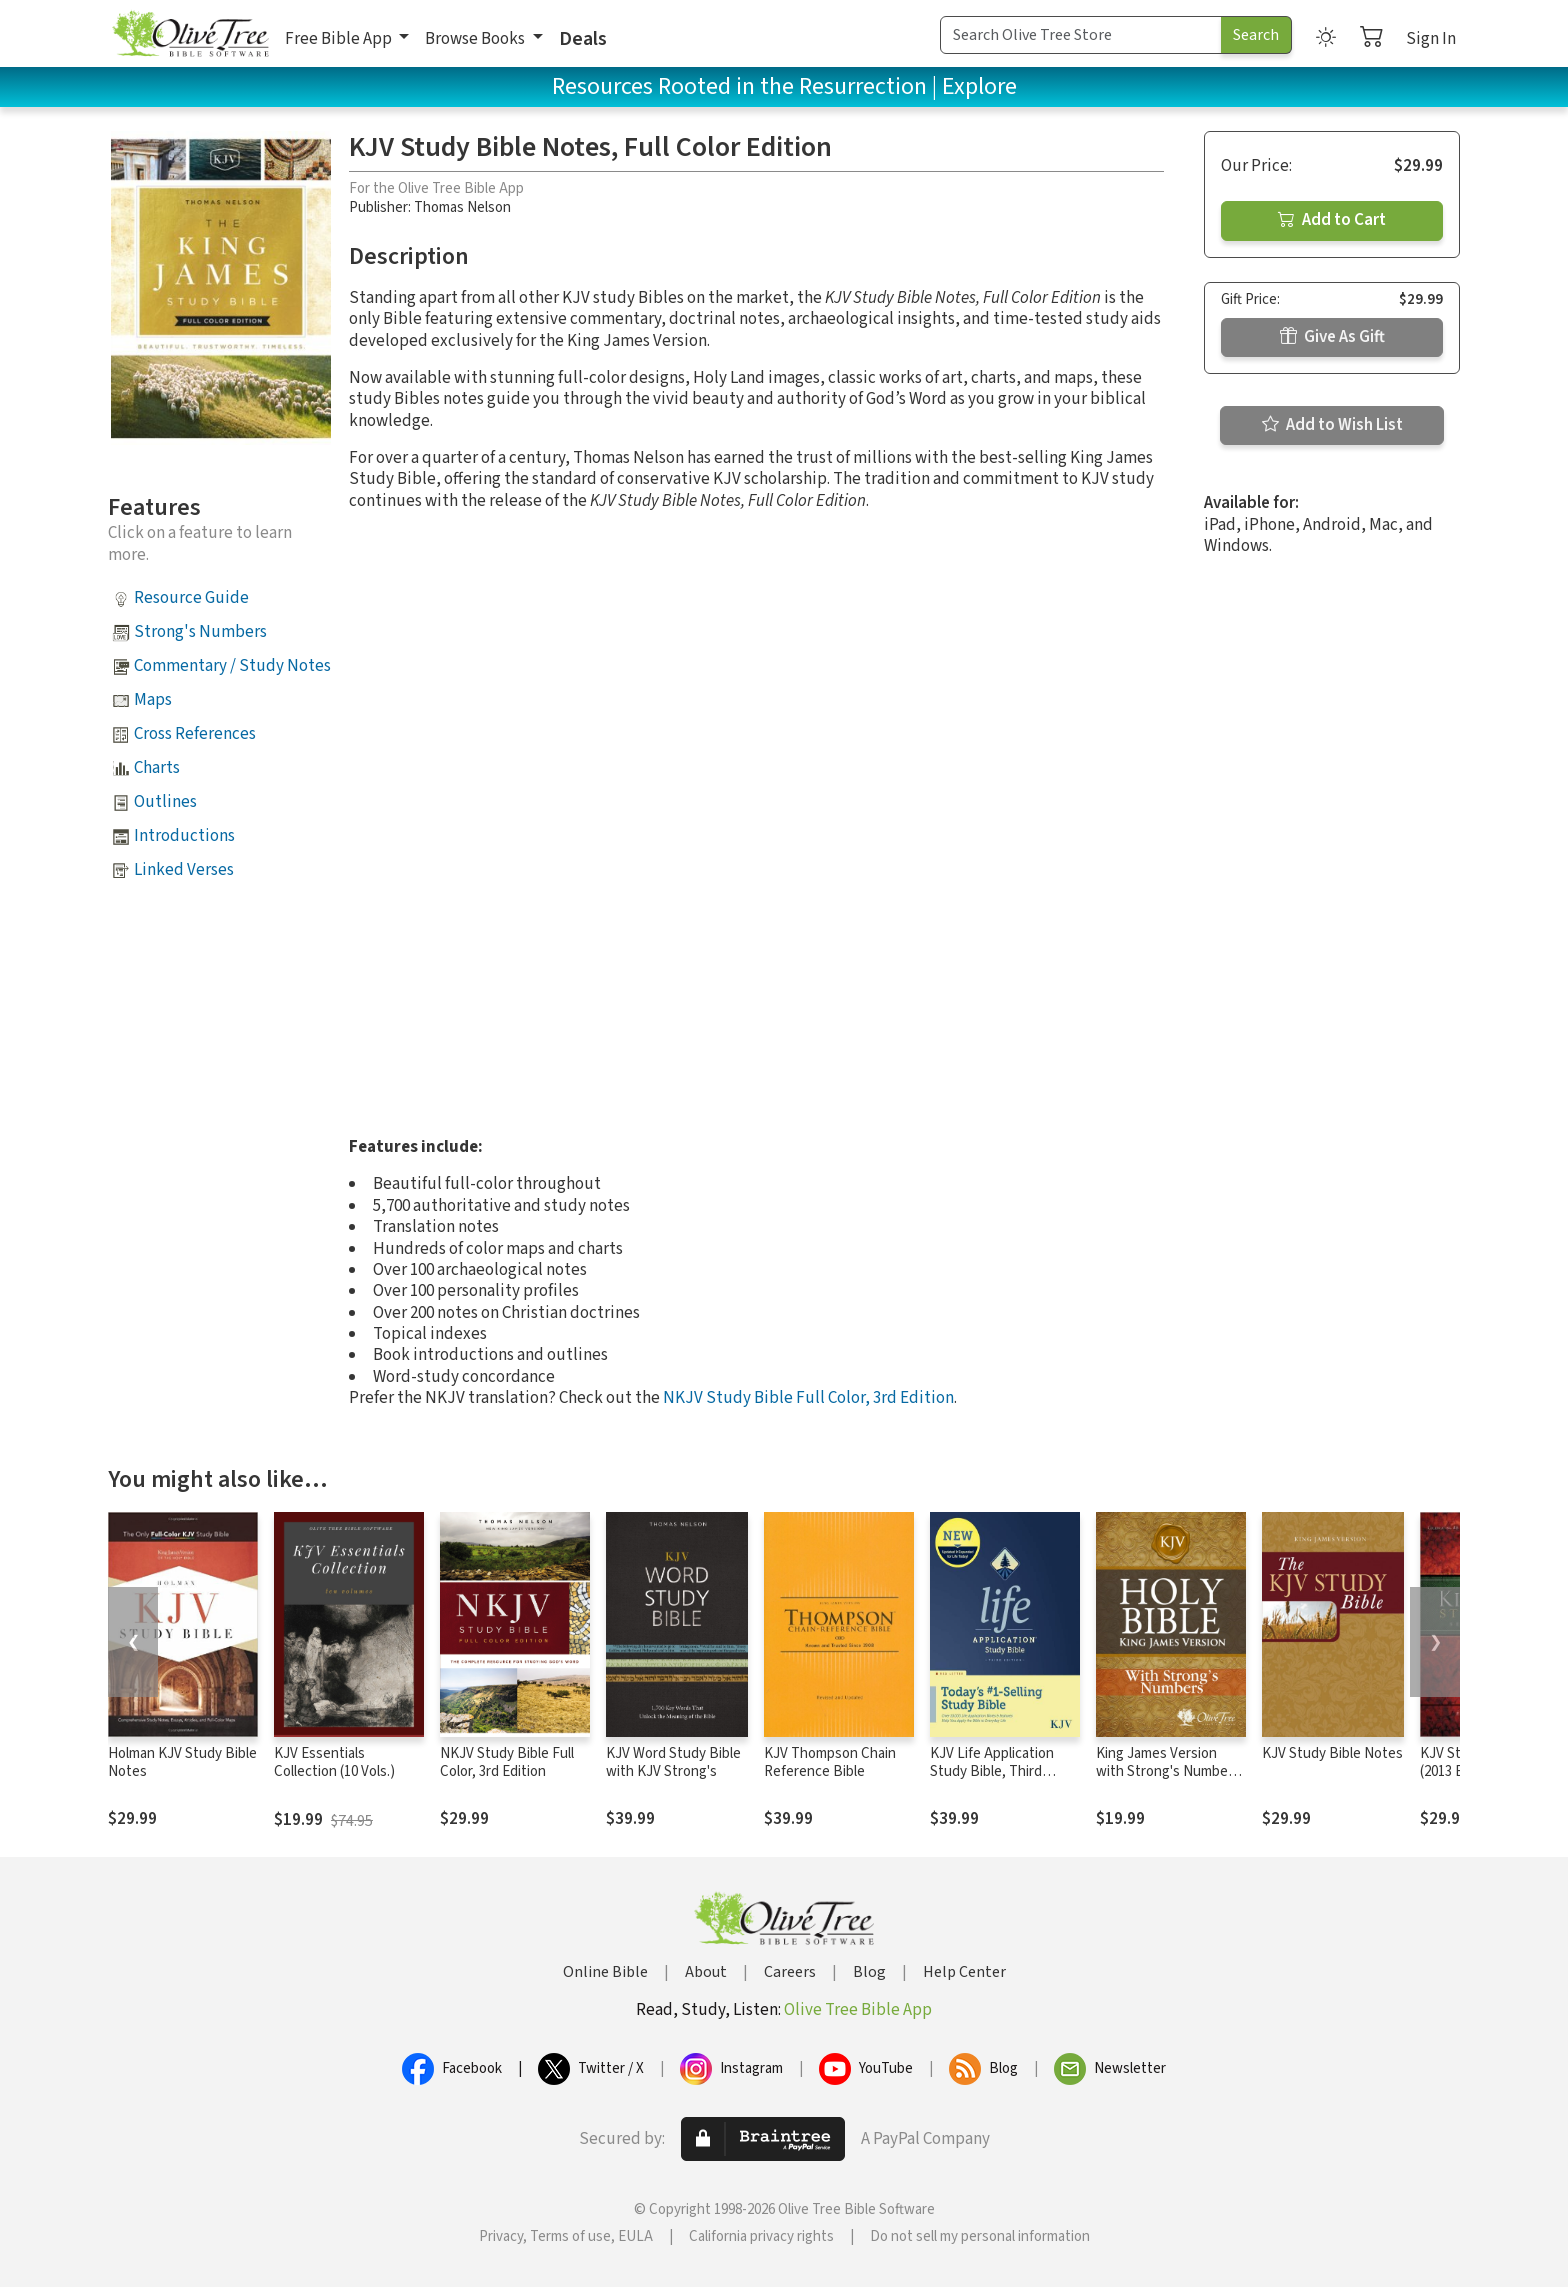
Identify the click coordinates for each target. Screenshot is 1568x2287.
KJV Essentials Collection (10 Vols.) (334, 1763)
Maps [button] (153, 700)
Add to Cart (1332, 220)
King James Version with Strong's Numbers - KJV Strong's (1168, 1772)
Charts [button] (157, 768)
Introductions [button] (184, 836)
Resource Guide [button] (191, 598)
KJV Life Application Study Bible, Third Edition (992, 1772)
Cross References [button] (195, 734)
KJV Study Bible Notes (1332, 1753)
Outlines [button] (165, 802)
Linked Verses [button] (184, 870)
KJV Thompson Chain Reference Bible (830, 1763)
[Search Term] (1081, 35)
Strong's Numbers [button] (200, 632)
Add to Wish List (1332, 425)
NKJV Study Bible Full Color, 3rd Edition (808, 1398)
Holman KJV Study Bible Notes (182, 1763)
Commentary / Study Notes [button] (232, 666)
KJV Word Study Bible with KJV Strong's (673, 1763)
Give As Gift (1332, 337)
